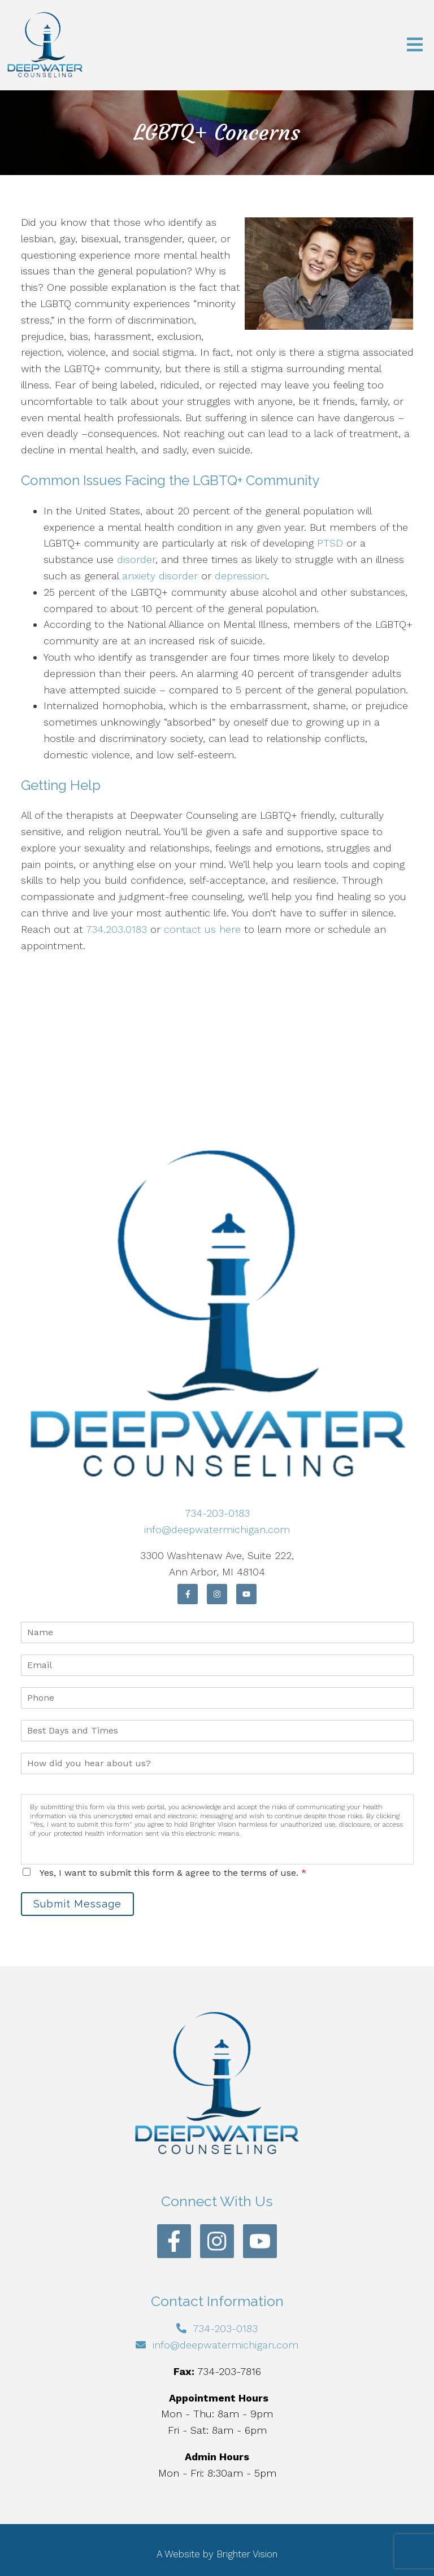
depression (241, 576)
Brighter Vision (246, 2554)
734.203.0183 (116, 929)
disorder (136, 559)
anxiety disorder (160, 576)
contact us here (202, 929)
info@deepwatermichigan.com (217, 1529)
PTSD (330, 543)
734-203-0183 (217, 1513)
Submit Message (77, 1904)
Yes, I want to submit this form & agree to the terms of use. (173, 1872)
